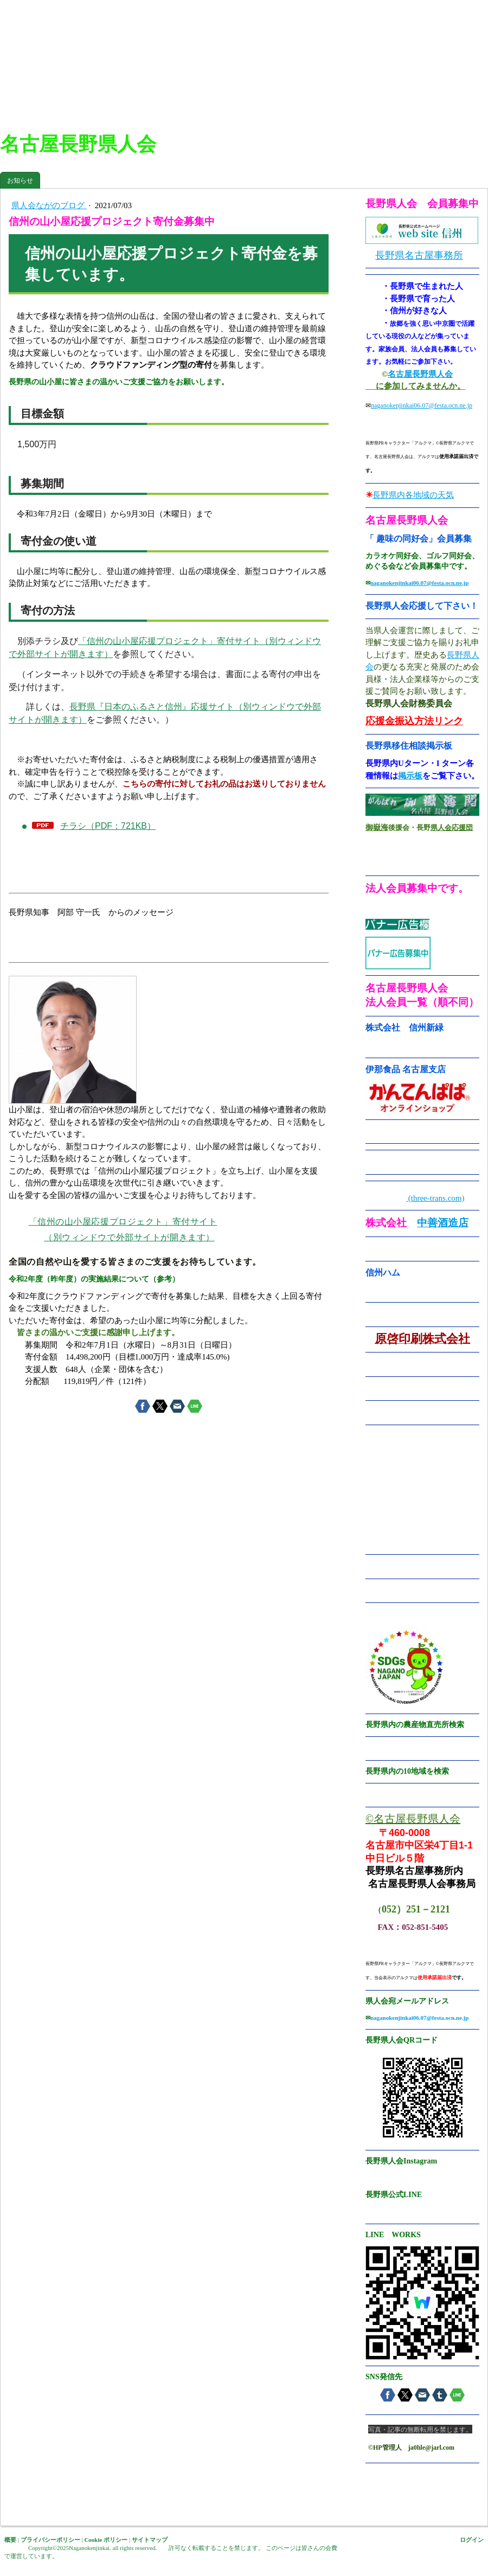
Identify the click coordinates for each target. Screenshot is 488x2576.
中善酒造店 (442, 1222)
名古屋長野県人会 (420, 374)
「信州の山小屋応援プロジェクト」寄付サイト (123, 1221)
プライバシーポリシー (50, 2539)
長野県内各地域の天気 (413, 495)
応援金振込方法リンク (414, 721)
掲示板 (410, 775)
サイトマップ (150, 2539)
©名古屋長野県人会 (412, 1819)
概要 (10, 2539)
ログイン (472, 2539)
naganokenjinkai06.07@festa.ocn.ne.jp (421, 405)
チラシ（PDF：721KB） (108, 825)
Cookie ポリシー (105, 2539)
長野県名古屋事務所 (419, 255)
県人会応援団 (452, 827)
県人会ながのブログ (49, 205)
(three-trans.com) (435, 1198)
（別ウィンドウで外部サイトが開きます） (129, 1237)
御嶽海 (376, 827)
